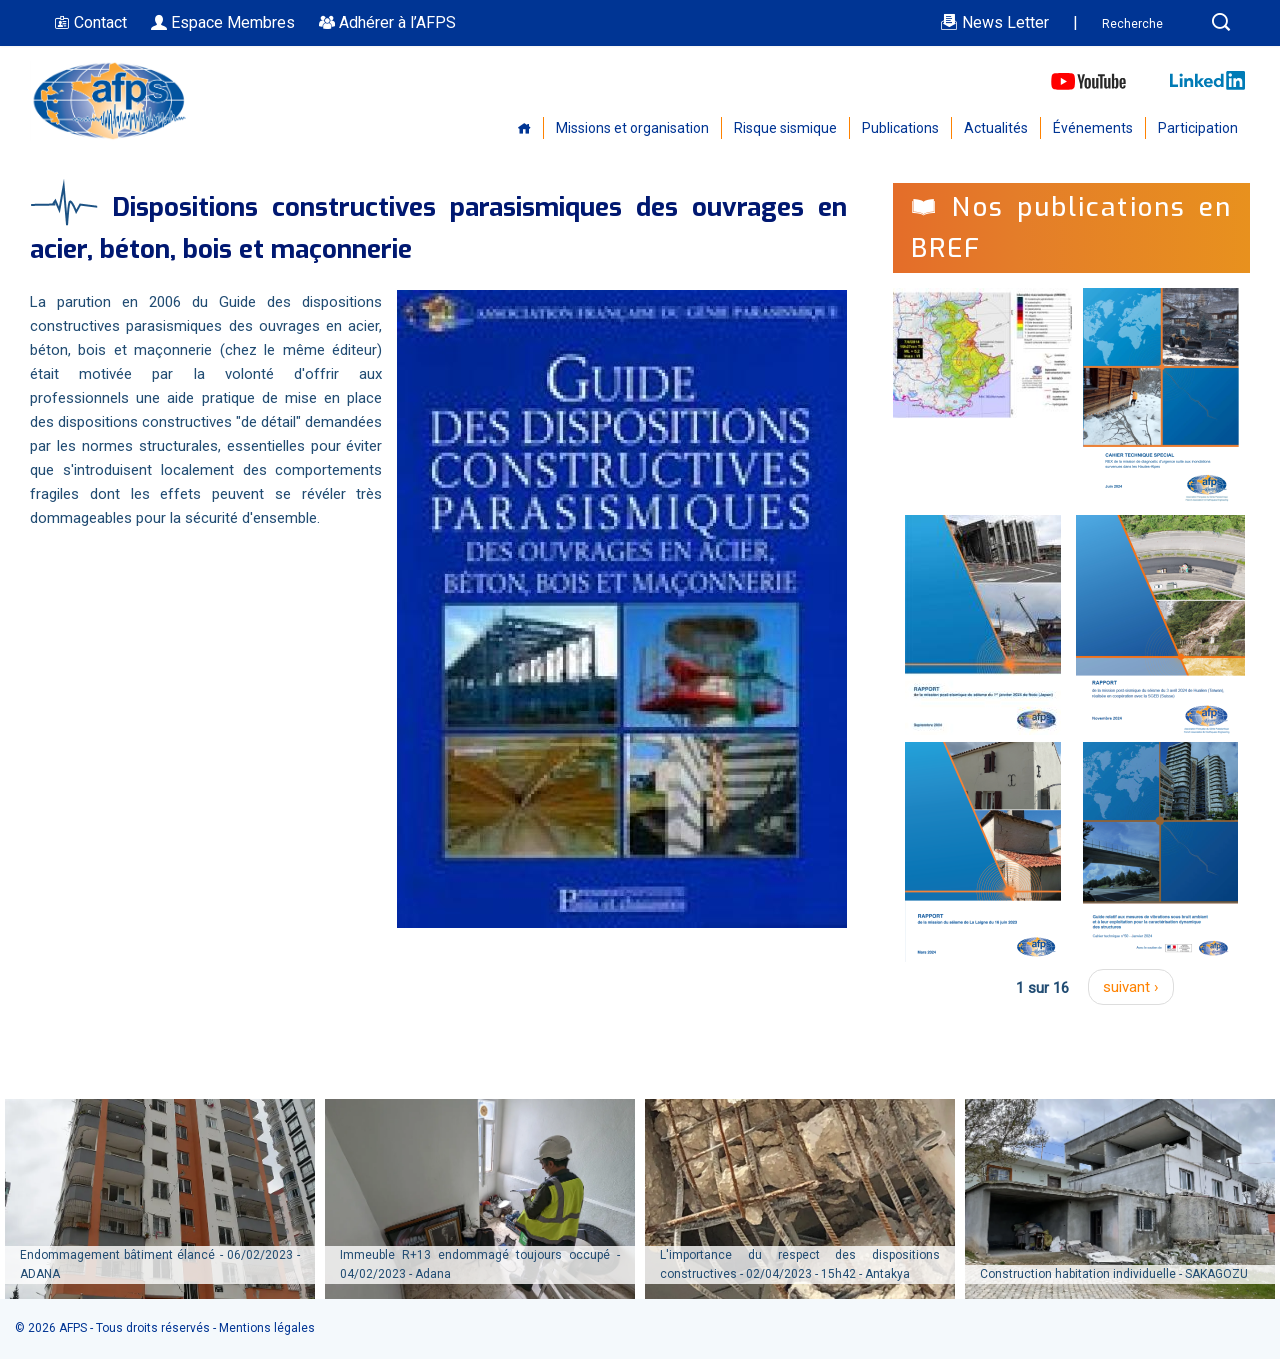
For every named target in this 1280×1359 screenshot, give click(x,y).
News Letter (994, 22)
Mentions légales (267, 1328)
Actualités (996, 128)
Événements (1093, 128)
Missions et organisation (632, 128)
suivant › (1131, 987)
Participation (1198, 128)
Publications (900, 128)
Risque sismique (785, 128)
